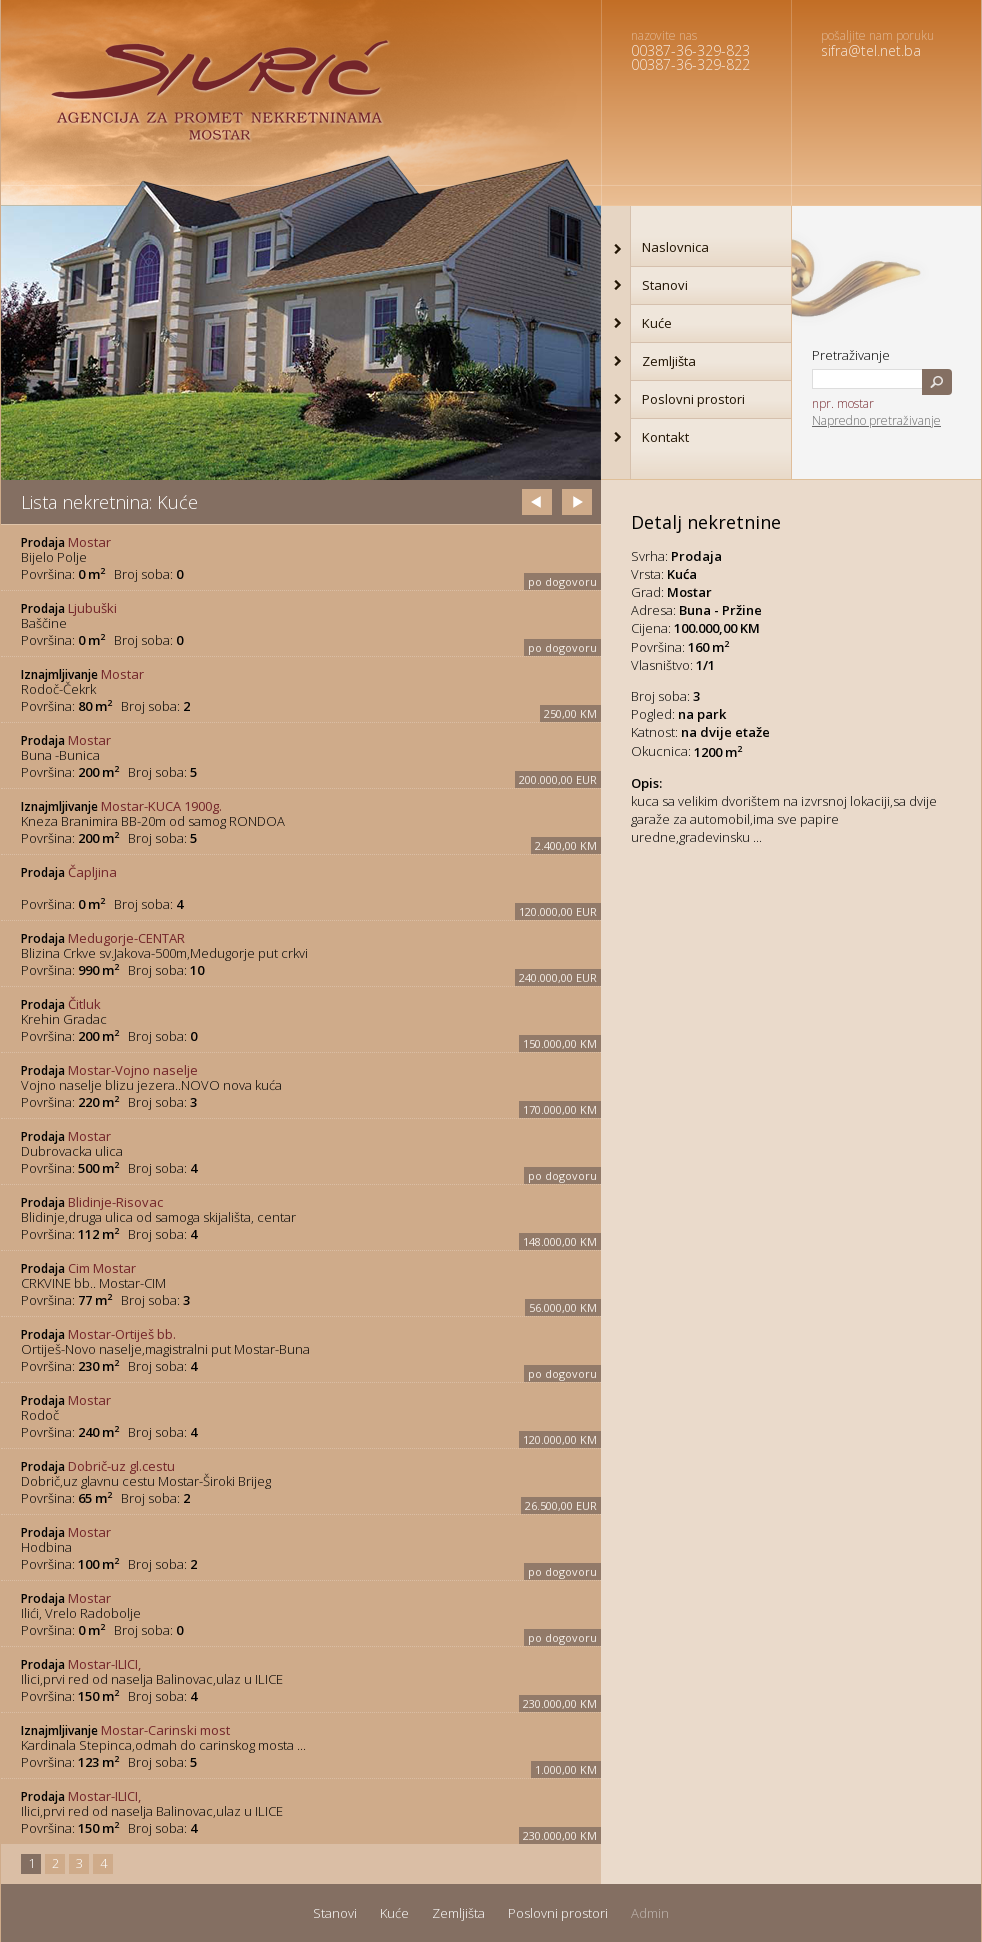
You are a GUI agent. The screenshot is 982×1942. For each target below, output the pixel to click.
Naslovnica (675, 247)
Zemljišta (669, 361)
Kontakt (665, 437)
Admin (650, 1913)
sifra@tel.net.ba (871, 50)
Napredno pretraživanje (876, 420)
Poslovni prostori (693, 399)
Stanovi (665, 285)
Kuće (657, 323)
